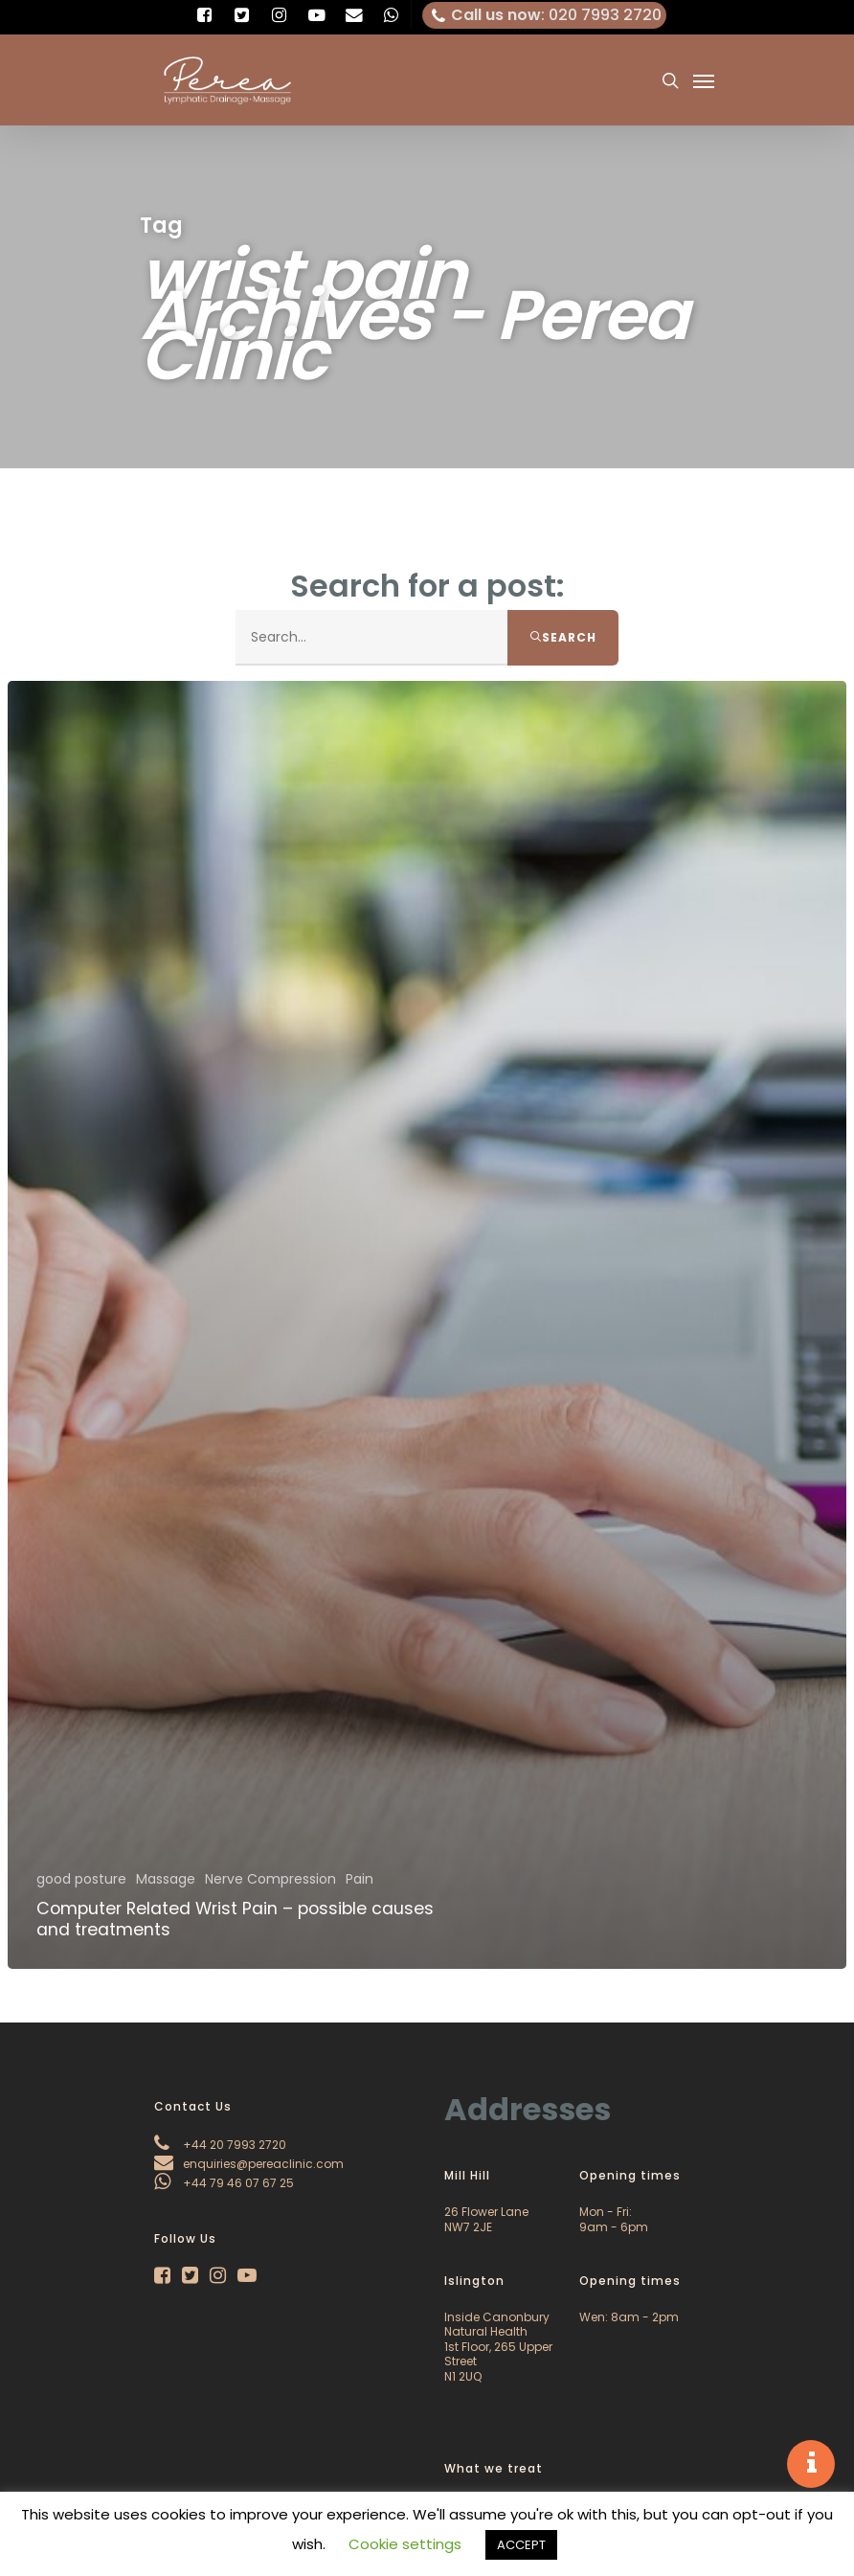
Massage (165, 1879)
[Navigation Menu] (703, 80)
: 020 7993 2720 (545, 15)
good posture (81, 1879)
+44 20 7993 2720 (220, 2144)
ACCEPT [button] (521, 2545)
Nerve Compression (270, 1879)
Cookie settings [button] (404, 2544)
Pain (359, 1879)
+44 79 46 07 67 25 (224, 2183)
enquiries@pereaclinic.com (249, 2164)
